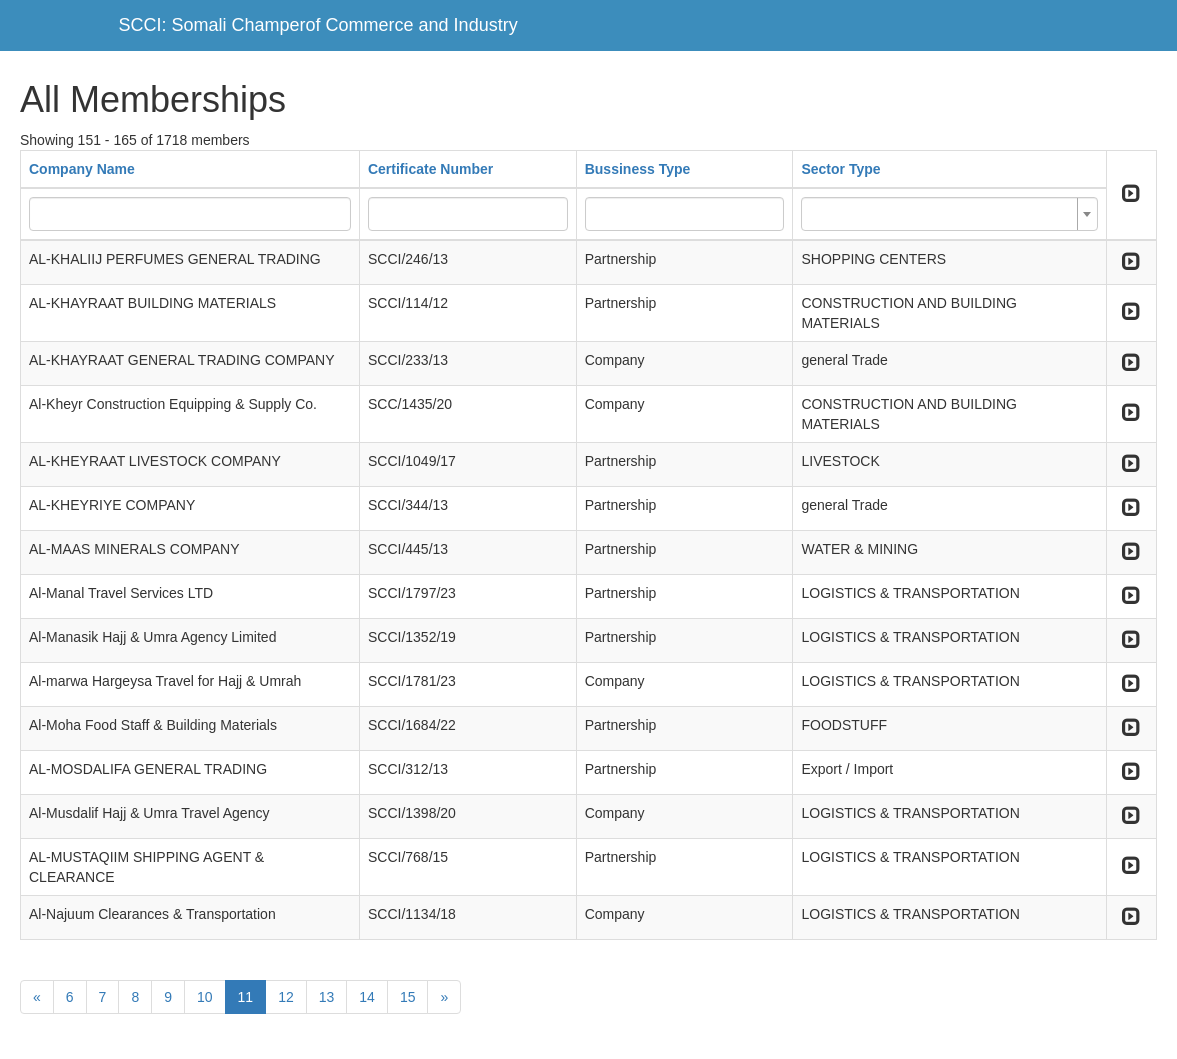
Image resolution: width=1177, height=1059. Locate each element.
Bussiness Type (638, 169)
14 (367, 997)
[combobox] (949, 214)
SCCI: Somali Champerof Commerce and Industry (318, 25)
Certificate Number (430, 169)
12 (286, 997)
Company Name (82, 169)
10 (205, 997)
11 (246, 997)
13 (327, 997)
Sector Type (840, 169)
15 (408, 997)
